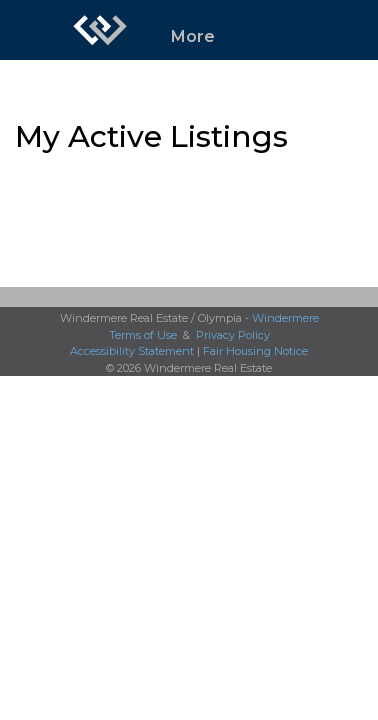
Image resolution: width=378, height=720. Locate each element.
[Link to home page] (100, 30)
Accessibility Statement (132, 351)
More (193, 36)
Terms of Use (143, 335)
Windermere (285, 318)
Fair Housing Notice (255, 351)
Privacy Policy (233, 335)
